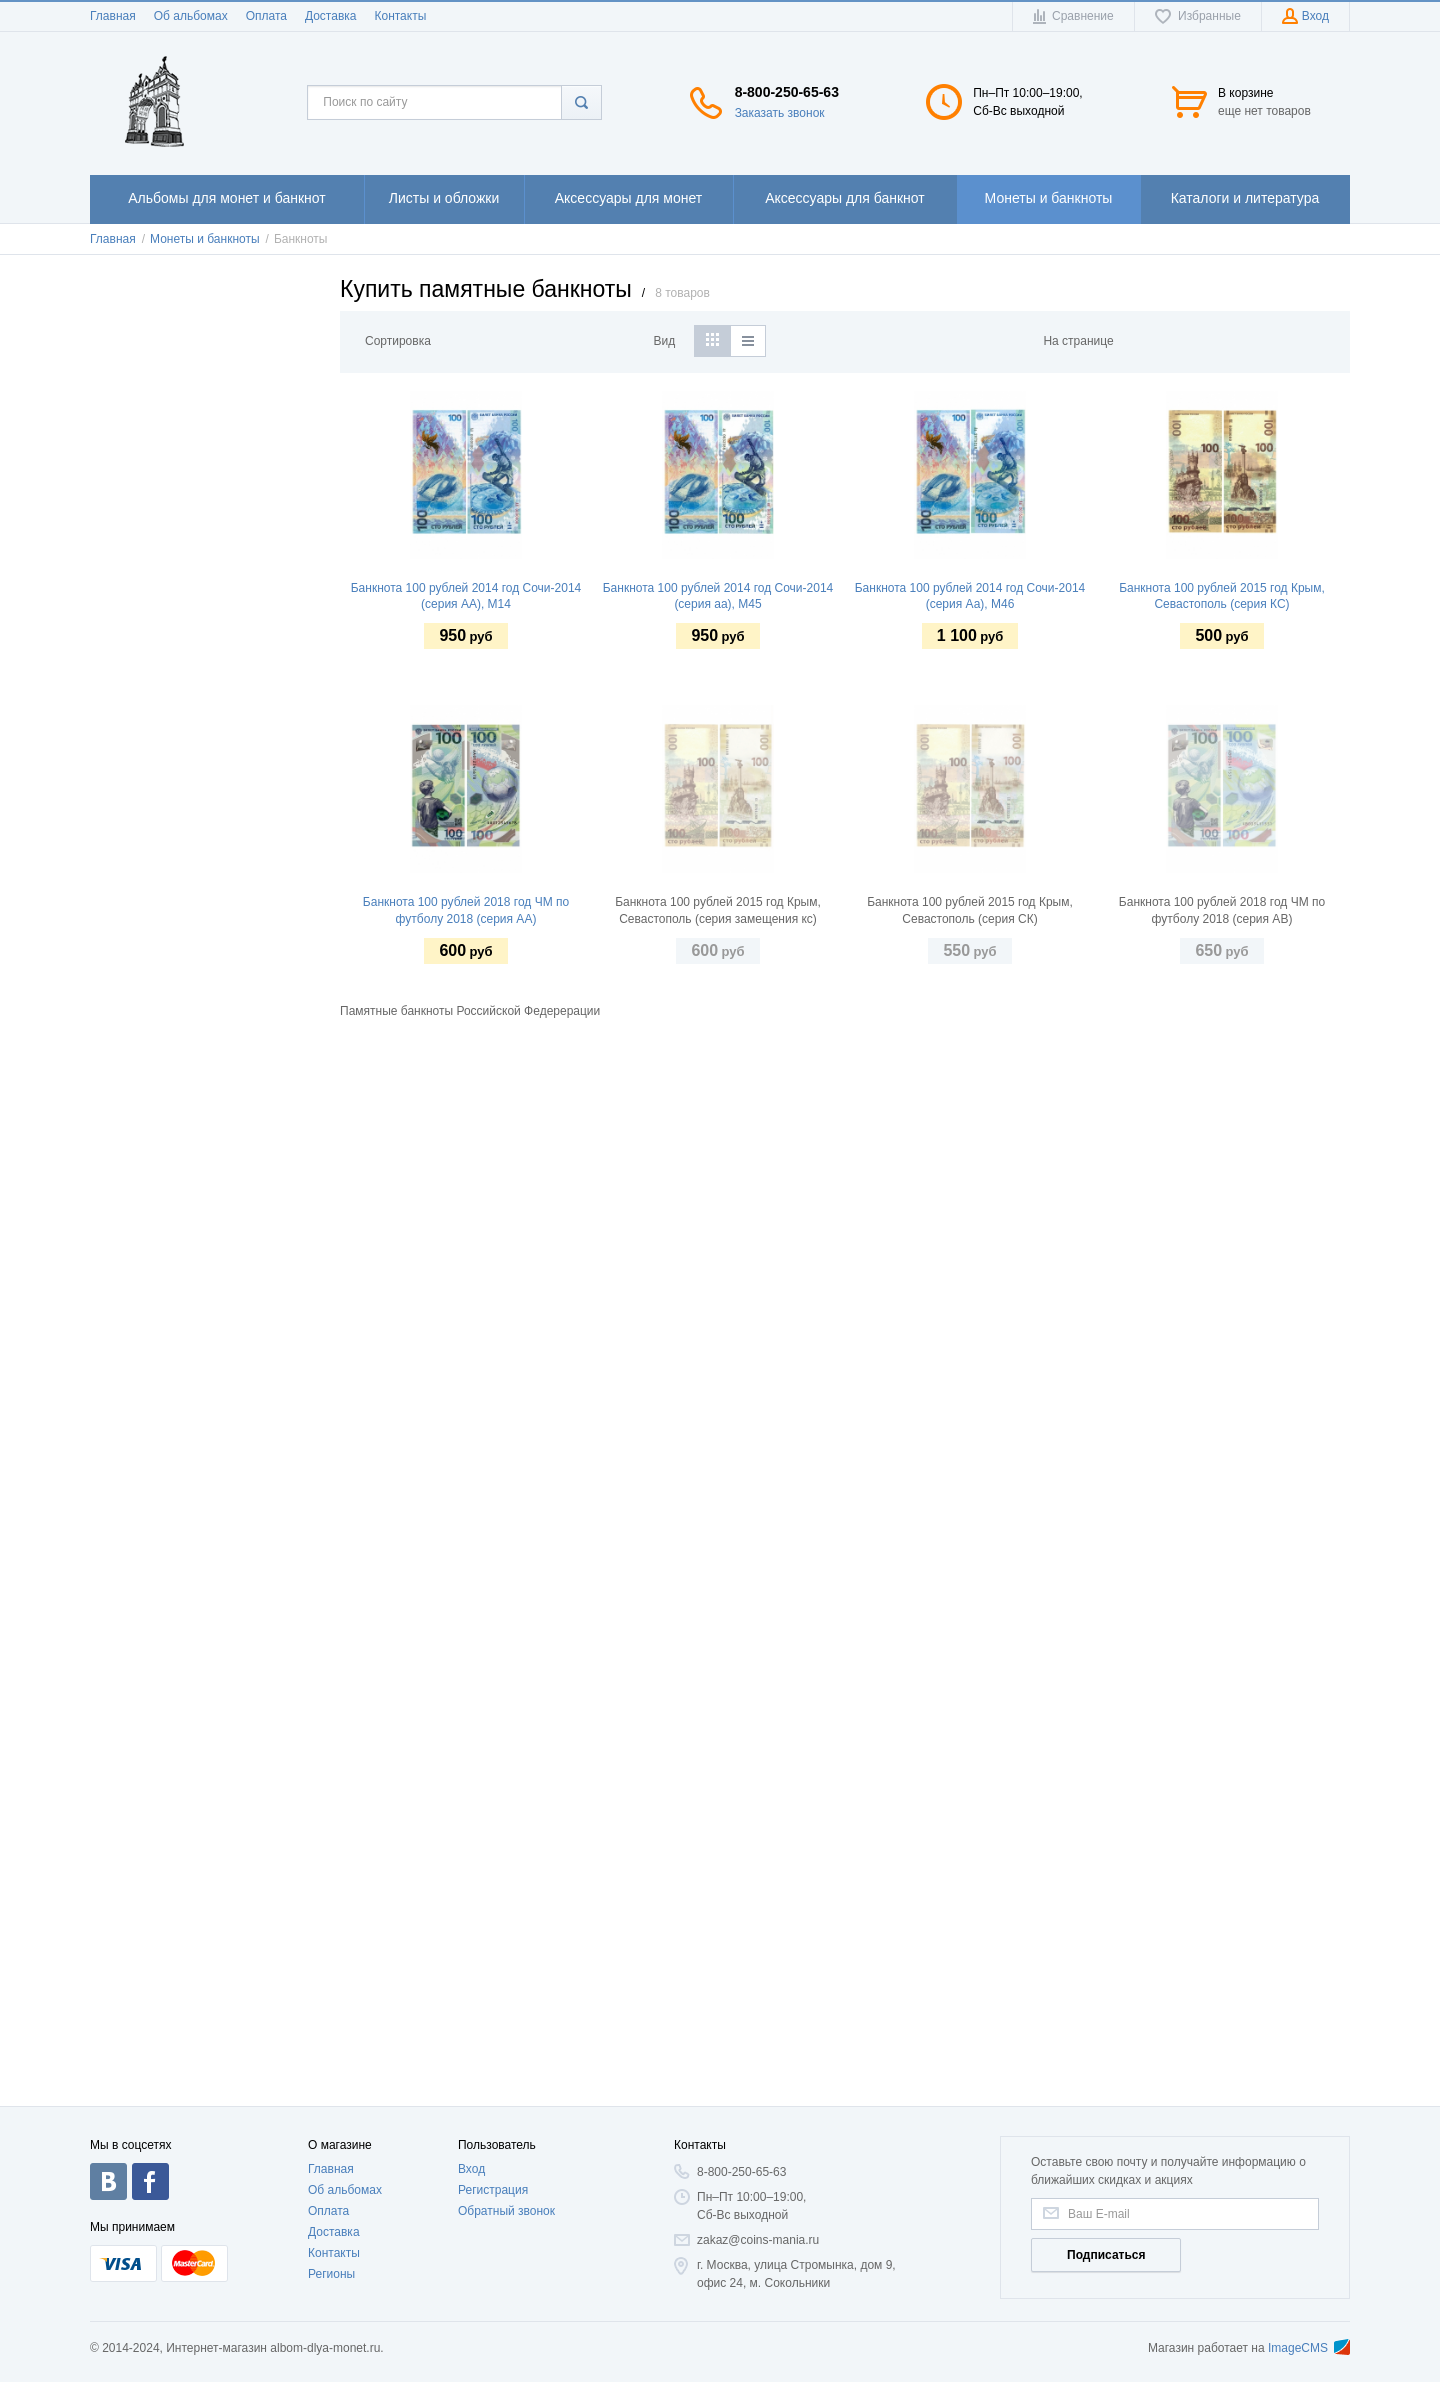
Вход (471, 2169)
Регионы (331, 2274)
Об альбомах (191, 16)
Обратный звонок (506, 2211)
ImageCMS (1309, 2348)
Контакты (400, 16)
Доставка (331, 16)
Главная (113, 16)
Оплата (266, 16)
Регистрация (493, 2190)
